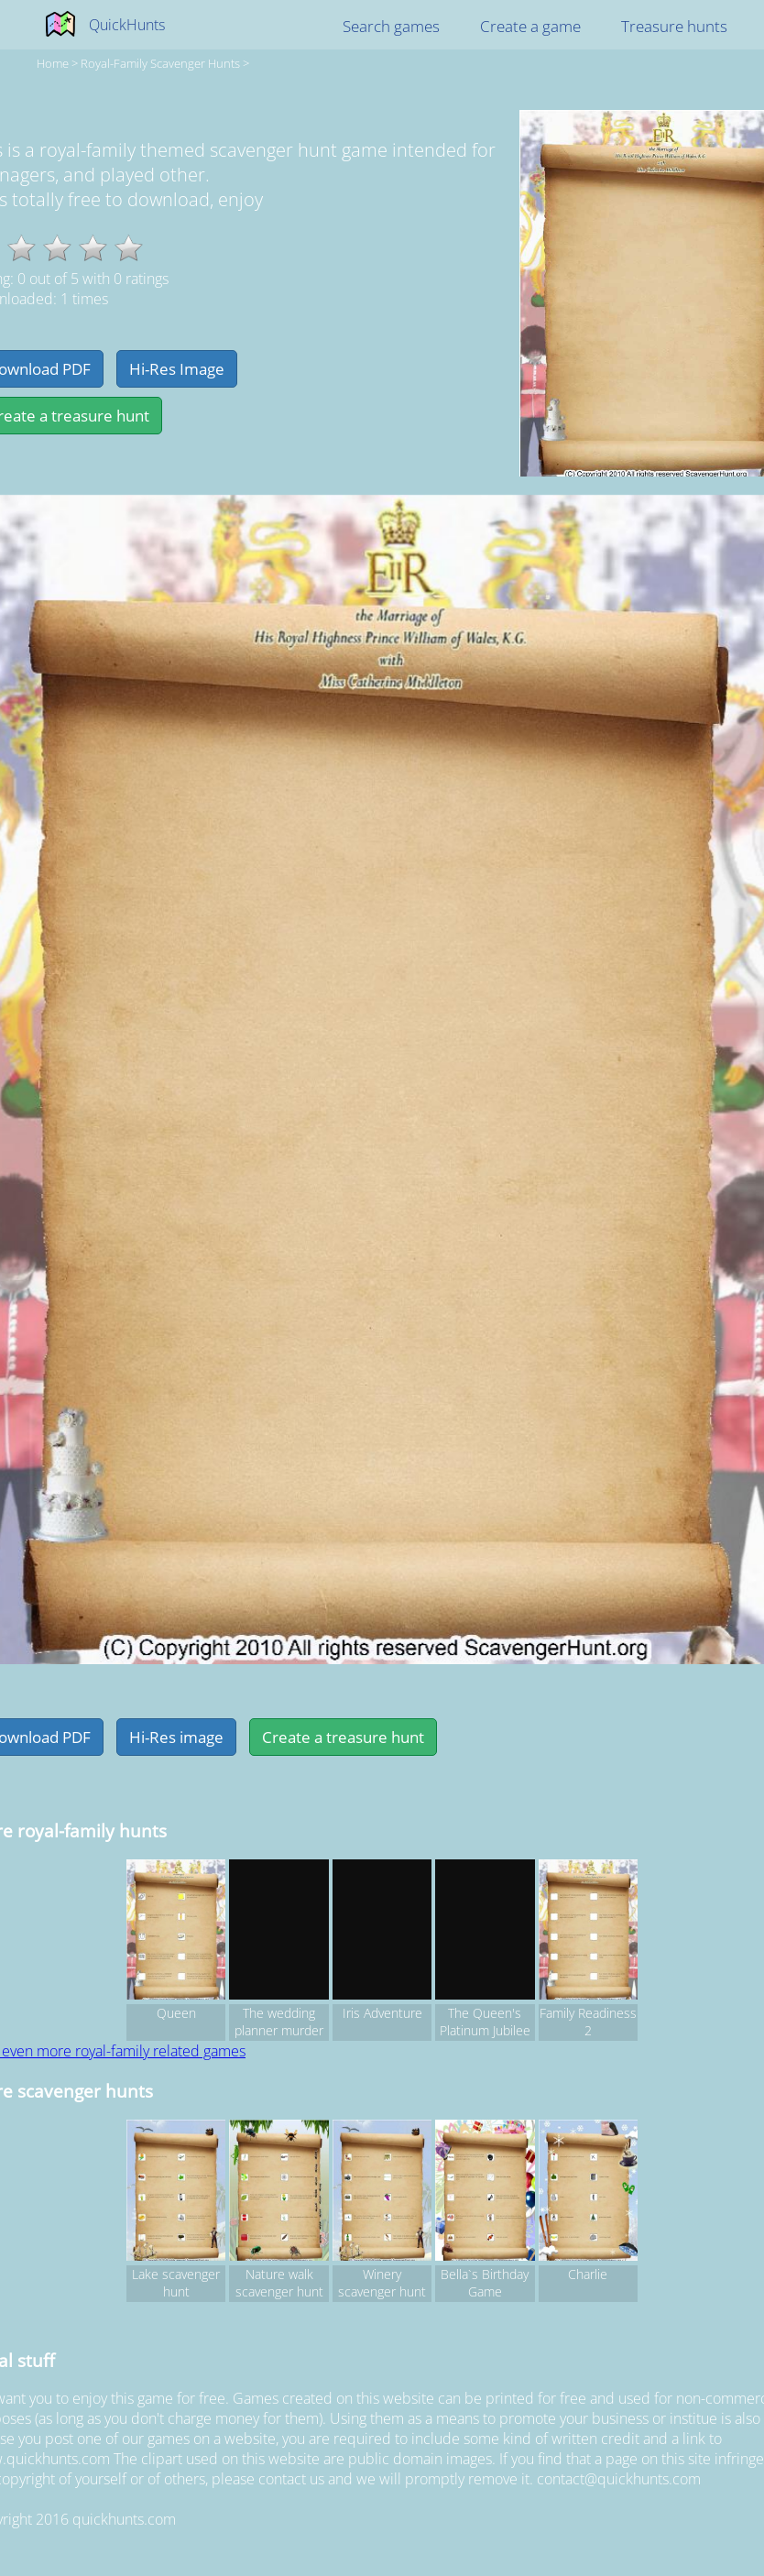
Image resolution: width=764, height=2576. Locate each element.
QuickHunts (127, 25)
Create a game (530, 26)
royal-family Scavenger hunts (160, 63)
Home (53, 63)
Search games (391, 26)
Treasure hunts (674, 26)
